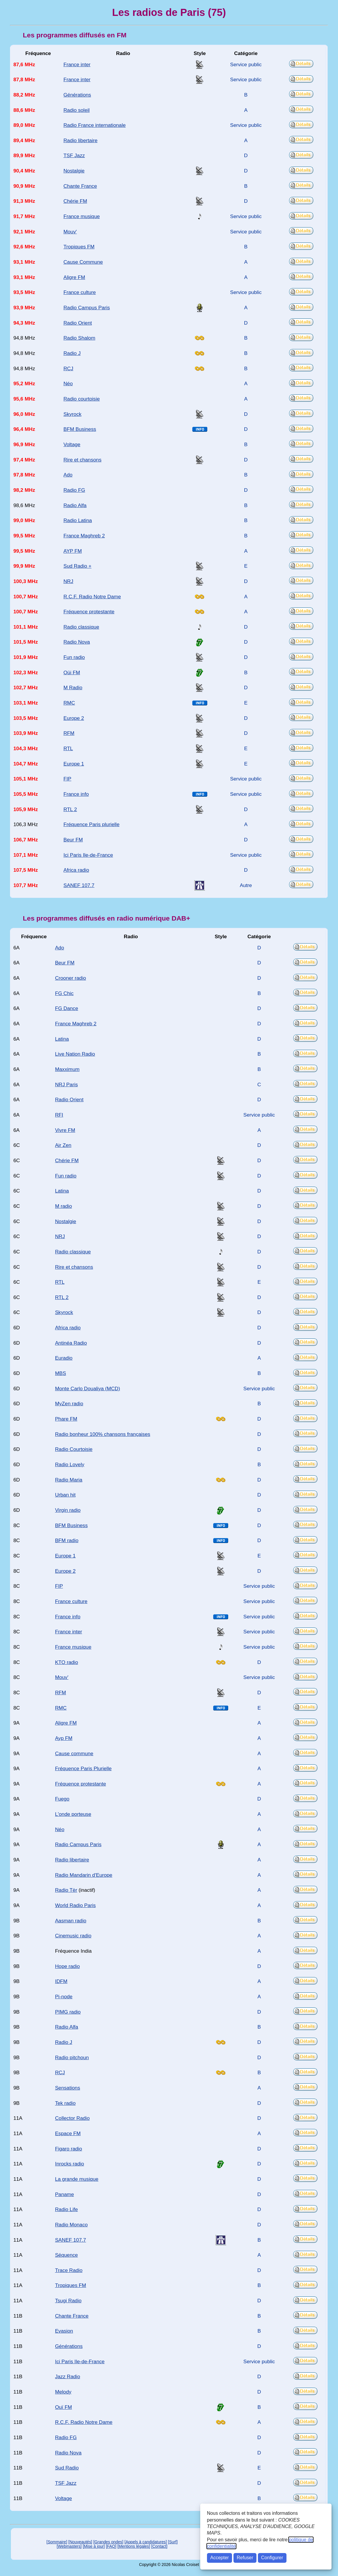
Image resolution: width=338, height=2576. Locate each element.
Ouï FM (63, 2407)
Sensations (67, 2088)
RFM (68, 733)
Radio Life (66, 2209)
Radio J (71, 353)
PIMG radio (68, 2012)
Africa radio (76, 870)
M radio (63, 1206)
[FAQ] (111, 2546)
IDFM (61, 1981)
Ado (67, 475)
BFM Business (79, 429)
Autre (246, 885)
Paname (64, 2194)
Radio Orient (77, 323)
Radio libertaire (80, 140)
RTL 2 (70, 809)
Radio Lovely (69, 1464)
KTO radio (66, 1662)
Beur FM (73, 840)
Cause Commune (83, 262)
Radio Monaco (71, 2225)
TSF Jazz (74, 155)
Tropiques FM (78, 247)
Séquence (66, 2255)
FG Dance (66, 1008)
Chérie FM (75, 201)
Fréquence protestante (88, 611)
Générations (77, 95)
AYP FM (72, 551)
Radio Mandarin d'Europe (83, 1875)
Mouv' (70, 232)
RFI (59, 1115)
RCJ (68, 368)
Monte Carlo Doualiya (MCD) (87, 1388)
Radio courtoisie (81, 399)
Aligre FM (74, 277)
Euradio (63, 1358)
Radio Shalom (79, 338)
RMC (69, 703)
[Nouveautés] (80, 2542)
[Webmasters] (69, 2546)
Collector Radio (72, 2118)
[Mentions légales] (133, 2546)
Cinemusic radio (73, 1936)
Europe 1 (73, 764)
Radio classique (81, 627)
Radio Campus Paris (86, 307)
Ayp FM (63, 1738)
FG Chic (64, 993)
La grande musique (76, 2179)
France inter (76, 64)
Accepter (219, 2557)
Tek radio (65, 2103)
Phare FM (66, 1419)
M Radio (72, 687)
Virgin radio (68, 1510)
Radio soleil (76, 110)
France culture (79, 292)
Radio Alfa (74, 505)
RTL (68, 748)
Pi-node (63, 1996)
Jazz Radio (67, 2376)
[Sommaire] (57, 2542)
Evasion (64, 2331)
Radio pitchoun (72, 2057)
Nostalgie (73, 171)
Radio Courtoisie (73, 1449)
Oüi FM (71, 672)
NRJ (68, 581)
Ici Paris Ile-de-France (88, 855)
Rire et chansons (82, 460)
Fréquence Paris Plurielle (83, 1768)
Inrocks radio (69, 2164)
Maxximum (67, 1069)
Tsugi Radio (68, 2300)
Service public (245, 64)
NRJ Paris (66, 1084)
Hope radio (67, 1966)
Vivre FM (65, 1130)
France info (76, 794)
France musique (81, 216)
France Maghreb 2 (84, 536)
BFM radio (66, 1540)
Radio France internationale (94, 125)
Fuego (62, 1799)
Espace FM (68, 2133)
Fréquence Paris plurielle (91, 824)
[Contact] (159, 2546)
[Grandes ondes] (108, 2542)
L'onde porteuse (73, 1814)
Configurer (272, 2557)
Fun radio (74, 657)
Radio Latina (77, 520)
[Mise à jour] (94, 2546)
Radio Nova (76, 642)
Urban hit (65, 1495)
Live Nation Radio (75, 1054)
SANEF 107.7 (78, 885)
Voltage (71, 444)
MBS (60, 1373)
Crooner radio (70, 978)
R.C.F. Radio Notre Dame (92, 596)
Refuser (245, 2557)
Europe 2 (73, 718)
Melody (63, 2392)
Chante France (80, 186)
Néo (68, 383)
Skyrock (72, 414)
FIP (67, 779)
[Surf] (173, 2542)
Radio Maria (68, 1480)
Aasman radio (70, 1921)
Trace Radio (68, 2270)
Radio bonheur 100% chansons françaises (102, 1434)
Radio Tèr (66, 1890)
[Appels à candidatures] (146, 2542)
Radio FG (74, 490)
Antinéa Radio (71, 1343)
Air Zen (63, 1145)
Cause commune (74, 1753)
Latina (62, 1039)
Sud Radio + (77, 566)
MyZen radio (69, 1403)
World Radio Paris (75, 1905)
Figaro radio (68, 2149)
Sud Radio (67, 2468)
